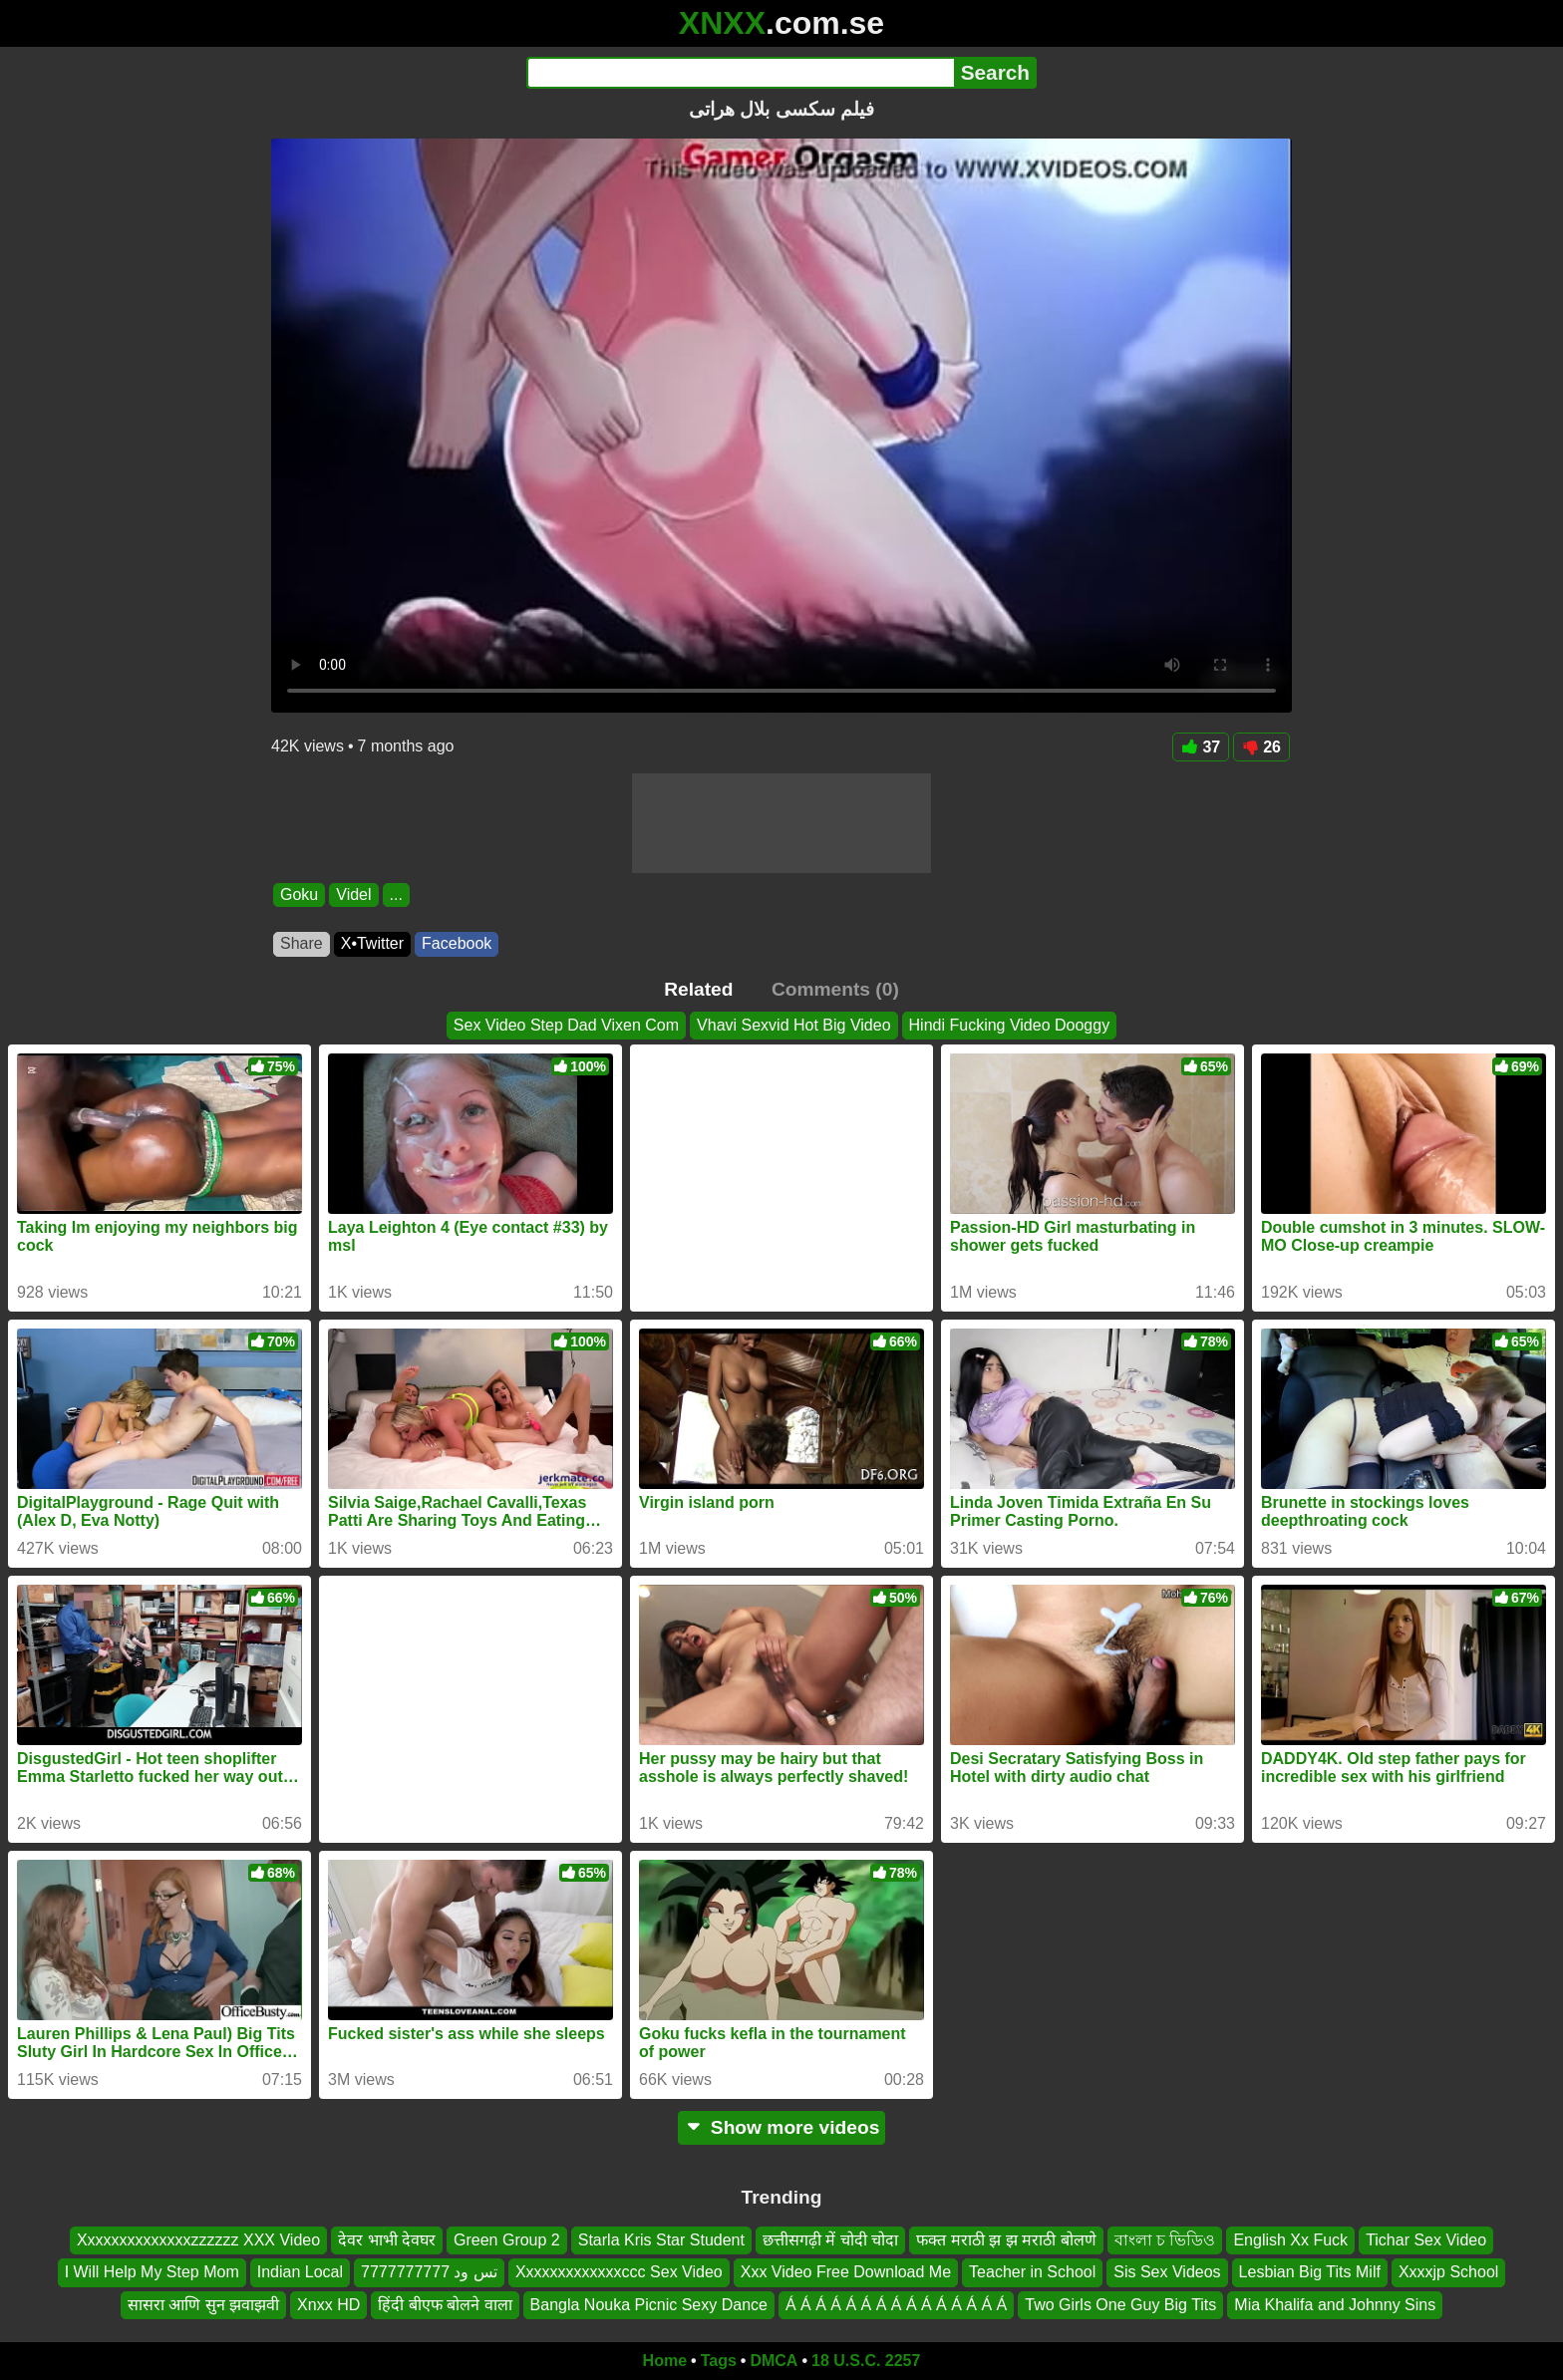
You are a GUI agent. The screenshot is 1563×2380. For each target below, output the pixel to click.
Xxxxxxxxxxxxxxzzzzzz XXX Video (198, 2239)
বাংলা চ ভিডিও (1165, 2239)
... (396, 894)
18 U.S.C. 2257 (865, 2360)
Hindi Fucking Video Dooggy (1009, 1025)
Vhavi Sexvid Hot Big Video (793, 1025)
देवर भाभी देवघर (387, 2239)
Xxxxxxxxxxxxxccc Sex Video (619, 2271)
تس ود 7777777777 (429, 2271)
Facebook (456, 943)
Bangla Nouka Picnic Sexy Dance (649, 2304)
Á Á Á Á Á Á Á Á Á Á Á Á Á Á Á (896, 2304)
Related (698, 989)
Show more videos (782, 2127)
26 (1261, 747)
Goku (299, 894)
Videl (353, 894)
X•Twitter (372, 943)
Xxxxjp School (1449, 2271)
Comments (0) (835, 989)
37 (1200, 747)
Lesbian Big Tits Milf (1310, 2271)
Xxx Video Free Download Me (846, 2271)
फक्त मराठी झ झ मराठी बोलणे (1005, 2239)
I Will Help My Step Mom (152, 2271)
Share (301, 943)
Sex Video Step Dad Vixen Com (566, 1025)
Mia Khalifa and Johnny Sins (1334, 2304)
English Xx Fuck (1290, 2239)
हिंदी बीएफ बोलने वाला (444, 2304)
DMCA (773, 2360)
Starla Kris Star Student (661, 2239)
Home (665, 2360)
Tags (719, 2360)
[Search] (740, 73)
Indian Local (300, 2271)
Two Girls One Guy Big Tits (1120, 2304)
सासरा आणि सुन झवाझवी (203, 2304)
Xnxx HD (328, 2304)
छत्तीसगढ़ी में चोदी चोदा (830, 2239)
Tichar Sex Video (1426, 2239)
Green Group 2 (507, 2239)
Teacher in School (1032, 2271)
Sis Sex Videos (1166, 2271)
